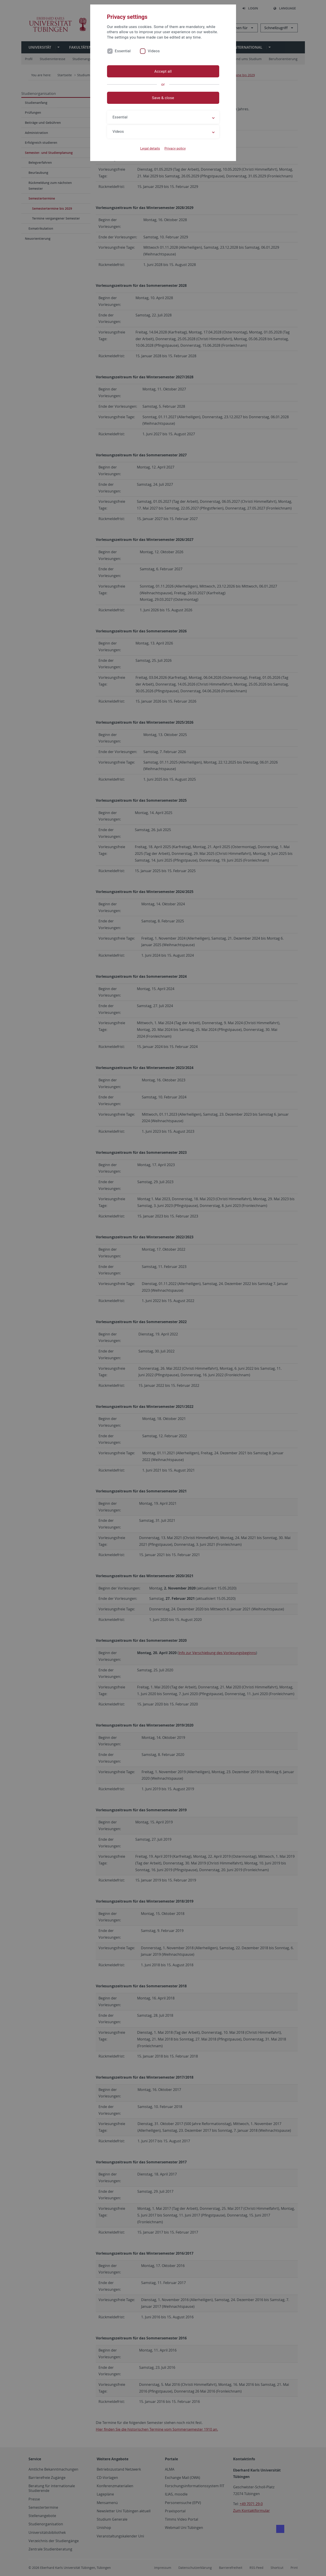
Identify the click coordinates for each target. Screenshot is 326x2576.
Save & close (163, 98)
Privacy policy (175, 148)
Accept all (163, 71)
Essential (123, 51)
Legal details (150, 148)
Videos (154, 51)
